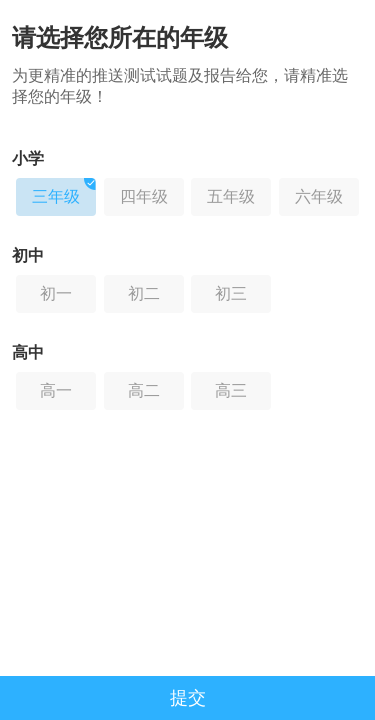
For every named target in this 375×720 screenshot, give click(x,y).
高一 (56, 390)
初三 (231, 293)
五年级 (231, 196)
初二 (144, 293)
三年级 (64, 191)
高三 (231, 390)
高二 (144, 390)
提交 (188, 698)
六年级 (319, 196)
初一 (56, 293)
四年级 (144, 196)
